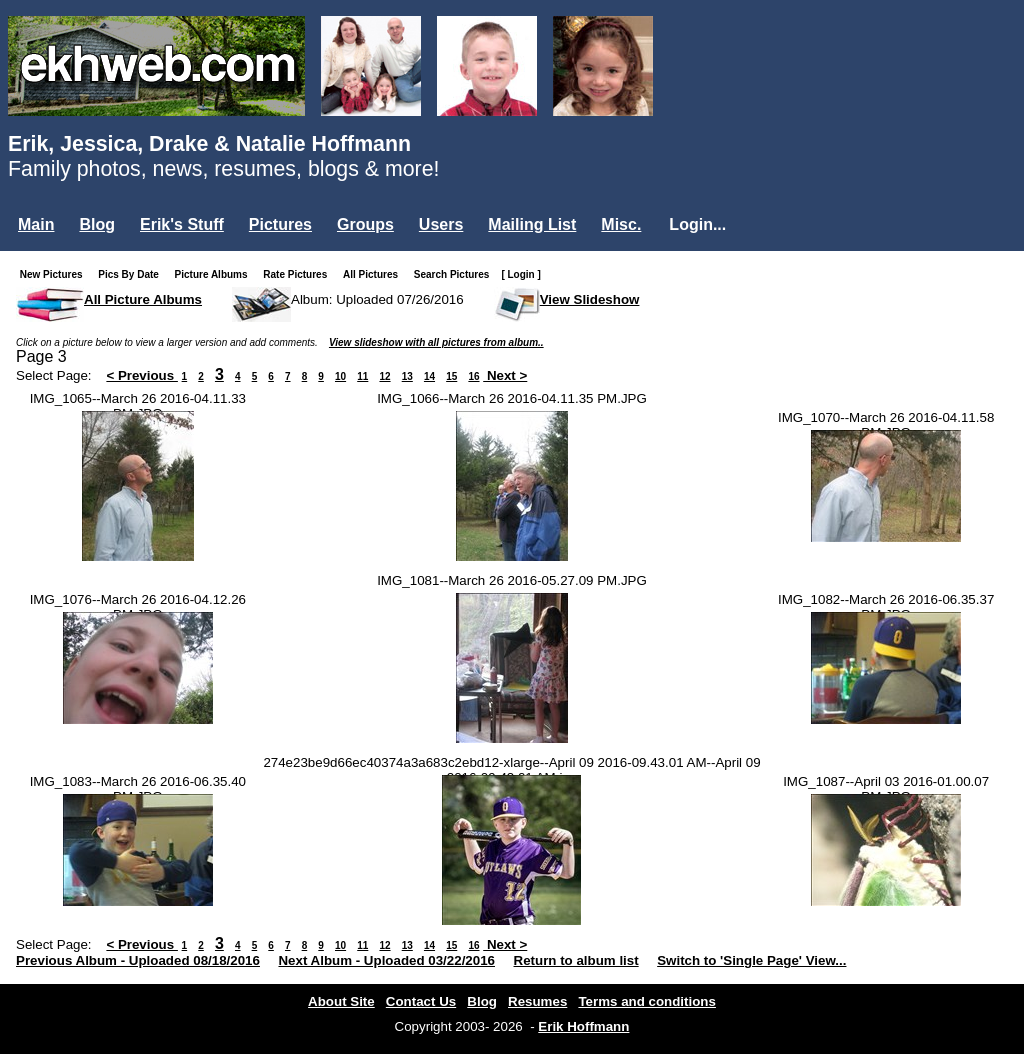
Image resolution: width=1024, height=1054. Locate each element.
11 (362, 376)
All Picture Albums (143, 299)
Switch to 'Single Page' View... (751, 960)
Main (36, 224)
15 (451, 376)
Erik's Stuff (182, 224)
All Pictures (374, 274)
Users (441, 224)
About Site (341, 1001)
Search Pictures (456, 274)
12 (384, 376)
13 (407, 376)
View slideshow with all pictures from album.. (436, 342)
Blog (97, 224)
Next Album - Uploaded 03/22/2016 (386, 960)
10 (340, 376)
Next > (505, 375)
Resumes (537, 1001)
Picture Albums (215, 274)
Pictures (280, 224)
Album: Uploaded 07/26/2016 (377, 299)
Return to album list (576, 960)
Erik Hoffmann (583, 1026)
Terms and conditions (647, 1001)
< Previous (142, 375)
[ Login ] (520, 274)
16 (473, 376)
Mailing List (532, 224)
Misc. (621, 224)
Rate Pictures (299, 274)
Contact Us (421, 1001)
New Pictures (55, 274)
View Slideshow (590, 299)
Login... (697, 224)
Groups (365, 224)
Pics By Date (132, 274)
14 (429, 376)
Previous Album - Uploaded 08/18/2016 (138, 960)
